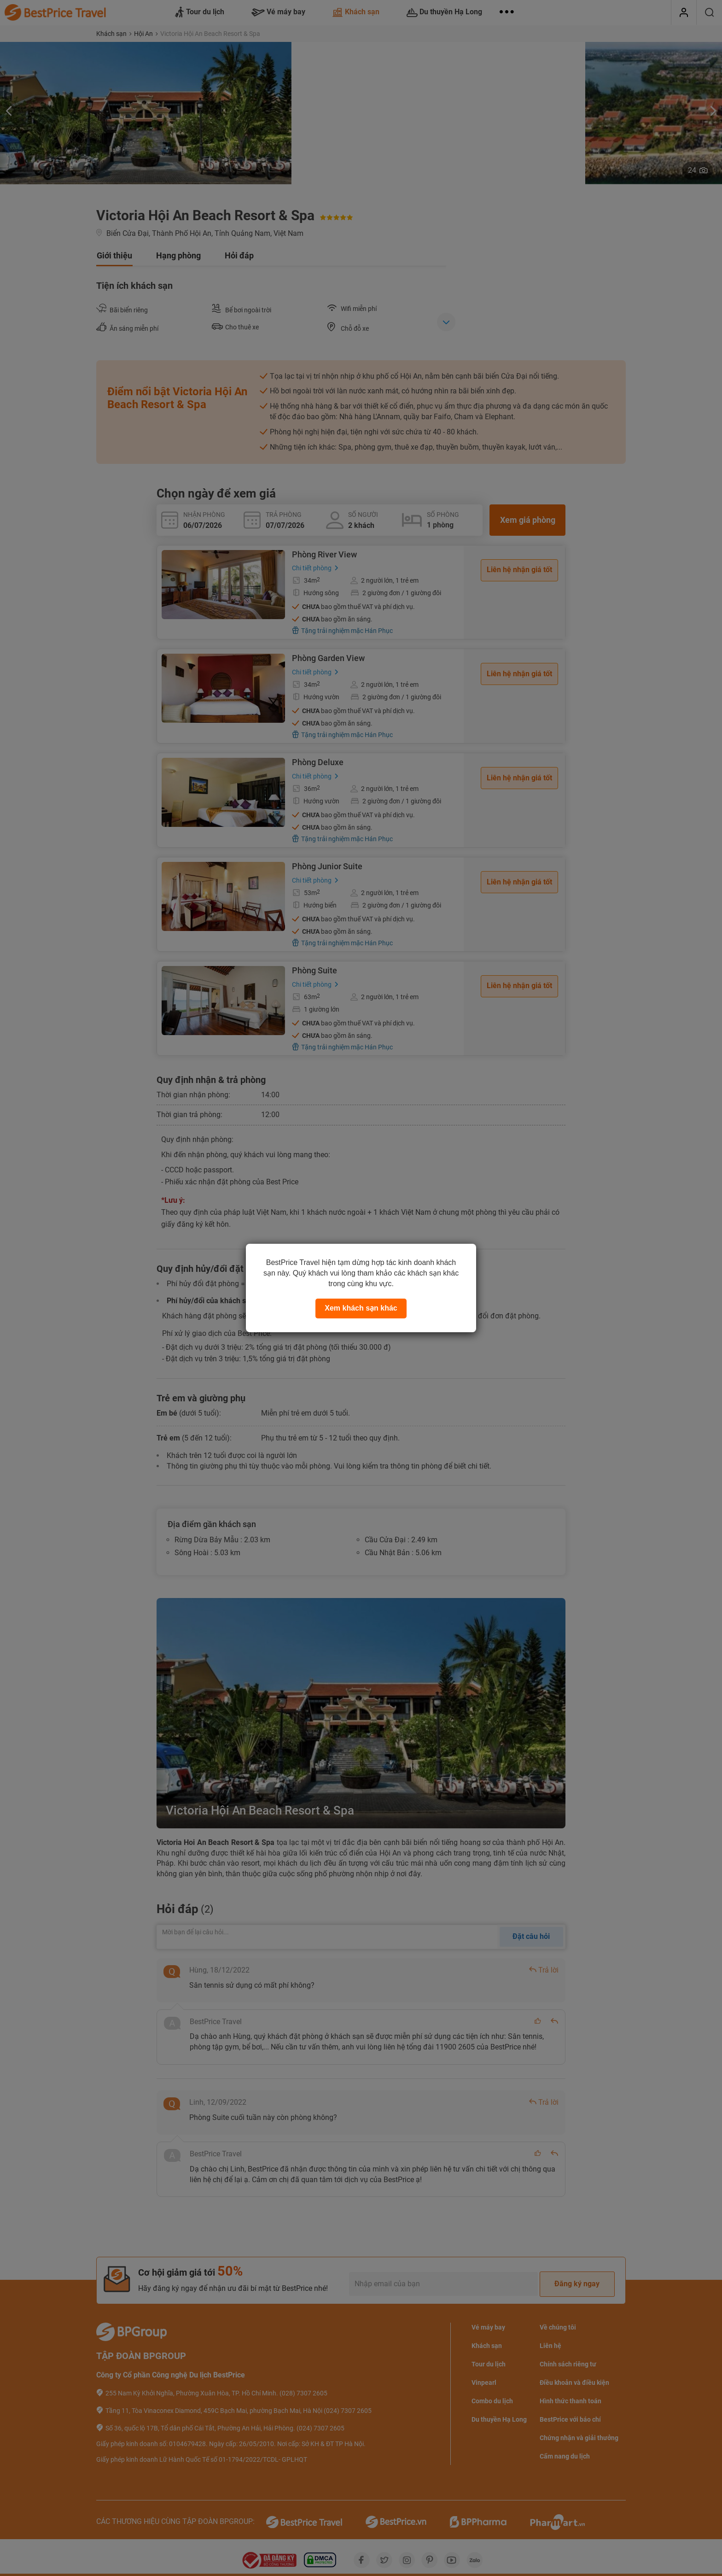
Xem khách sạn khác (361, 1308)
